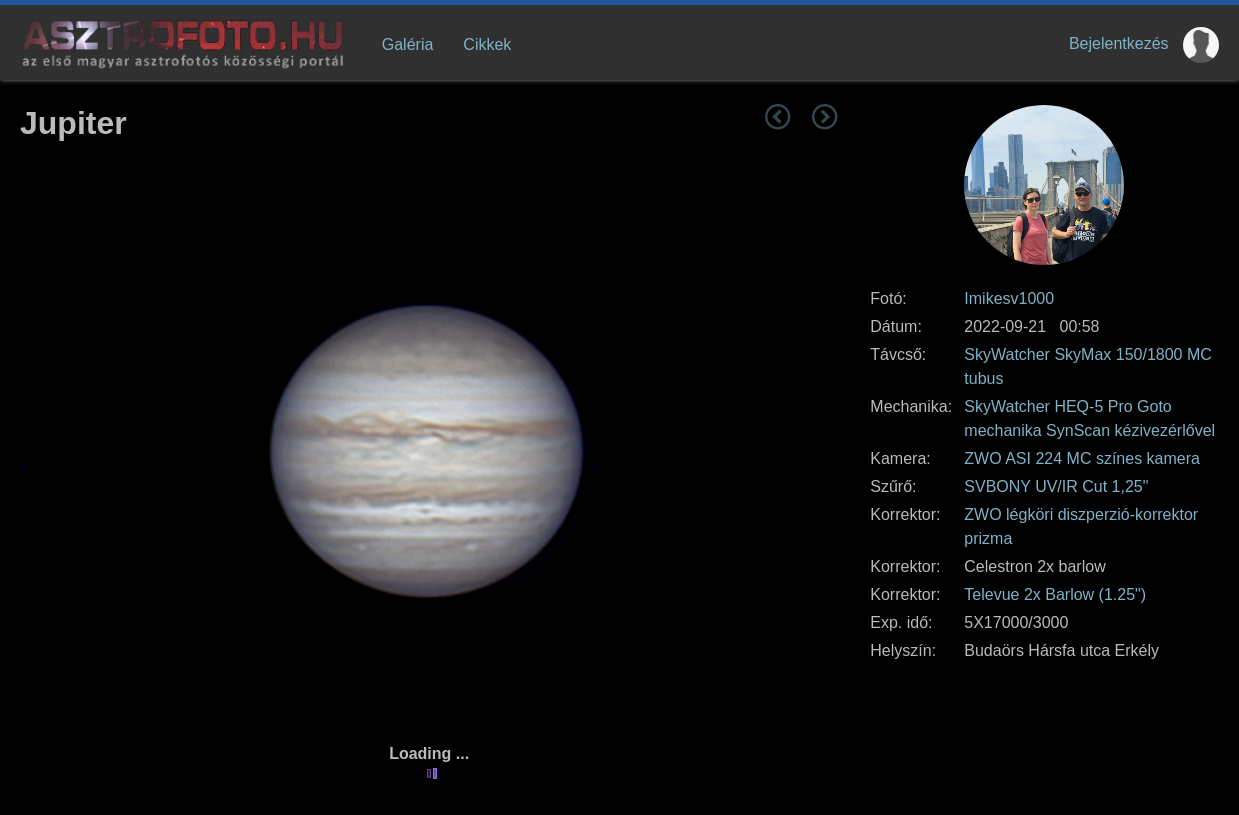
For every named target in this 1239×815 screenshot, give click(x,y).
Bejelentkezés (1119, 43)
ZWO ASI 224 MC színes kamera (1082, 458)
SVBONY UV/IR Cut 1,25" (1056, 486)
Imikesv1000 (1009, 298)
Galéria (408, 44)
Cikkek (487, 44)
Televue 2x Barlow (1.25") (1055, 594)
